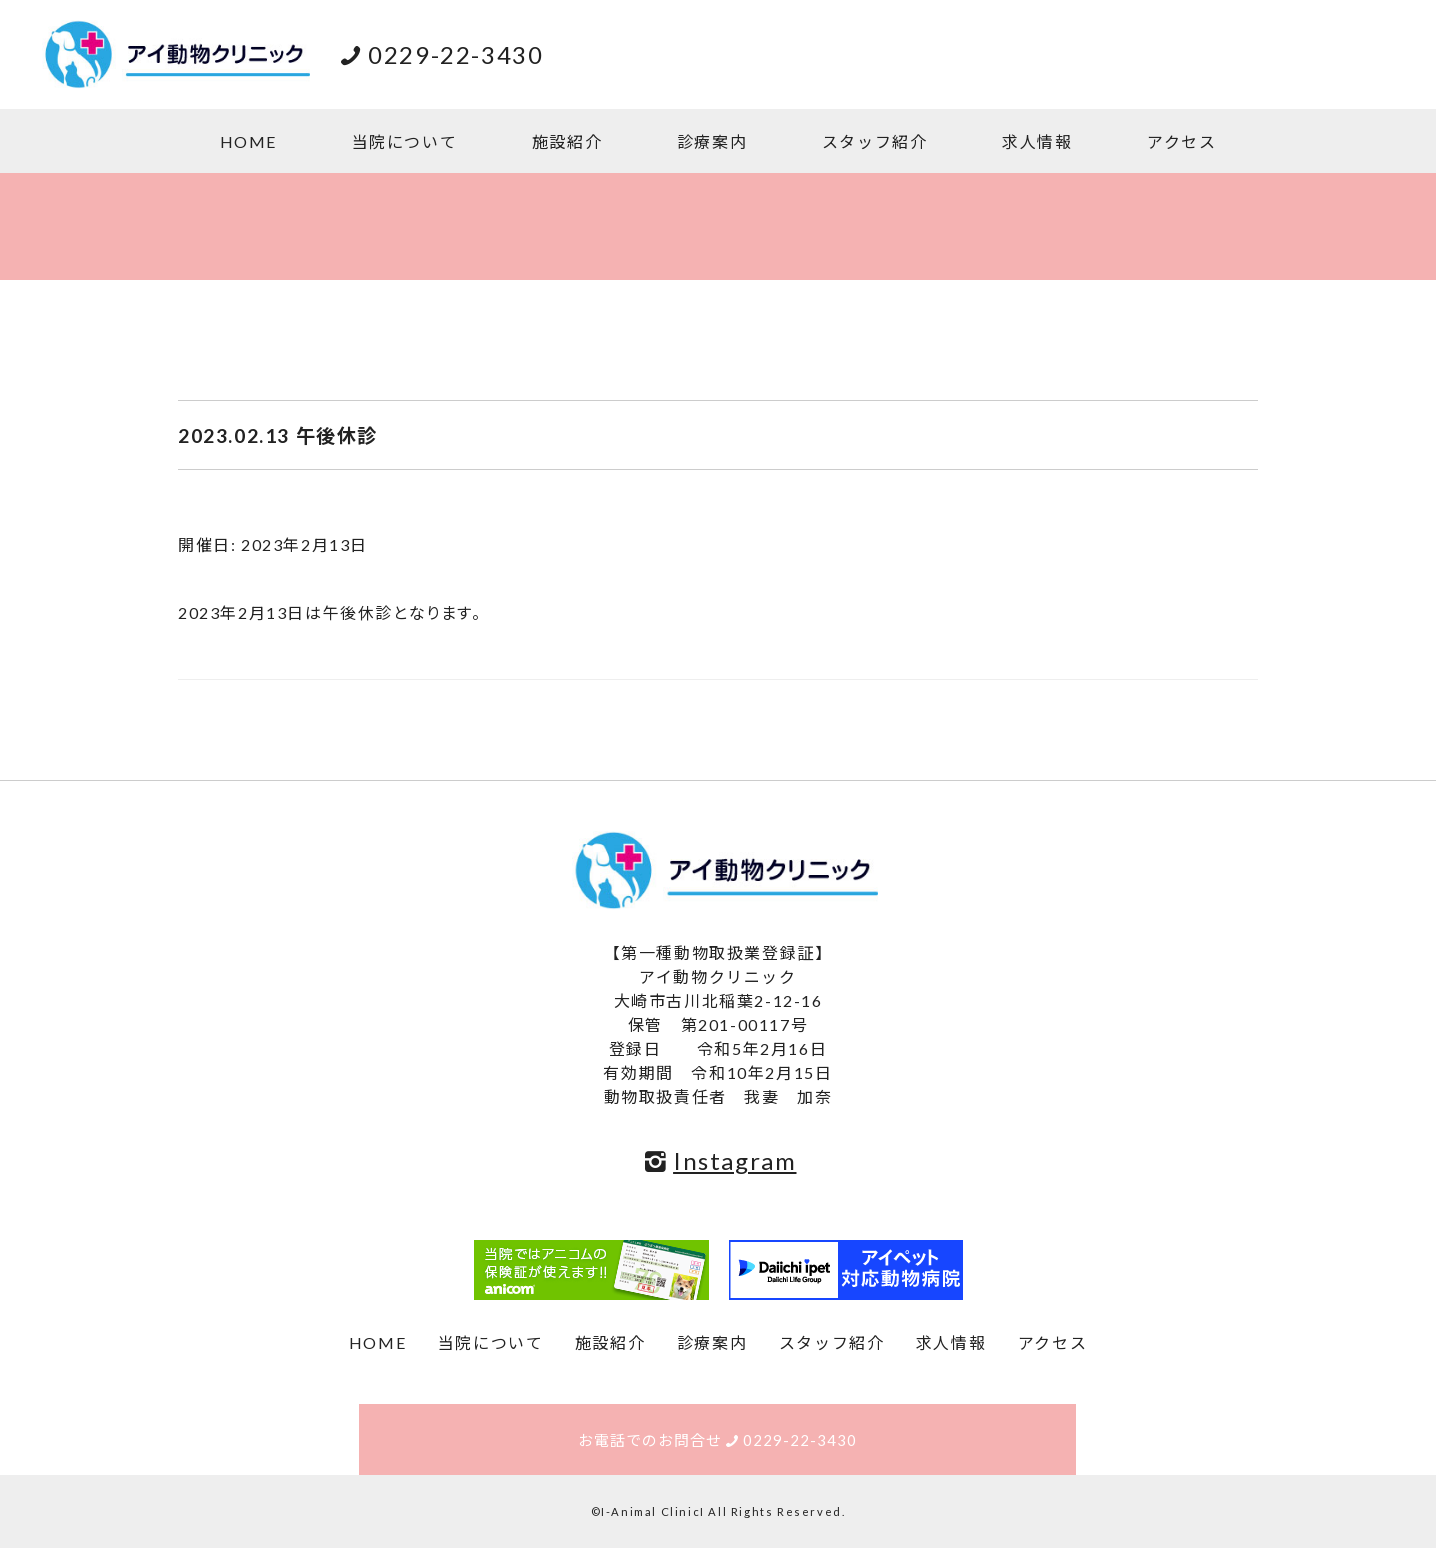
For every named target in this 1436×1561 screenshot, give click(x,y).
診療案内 (712, 141)
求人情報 (1037, 141)
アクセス (1181, 141)
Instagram (718, 1160)
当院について (405, 141)
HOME (248, 141)
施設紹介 (567, 141)
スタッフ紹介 (875, 141)
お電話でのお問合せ (718, 1446)
